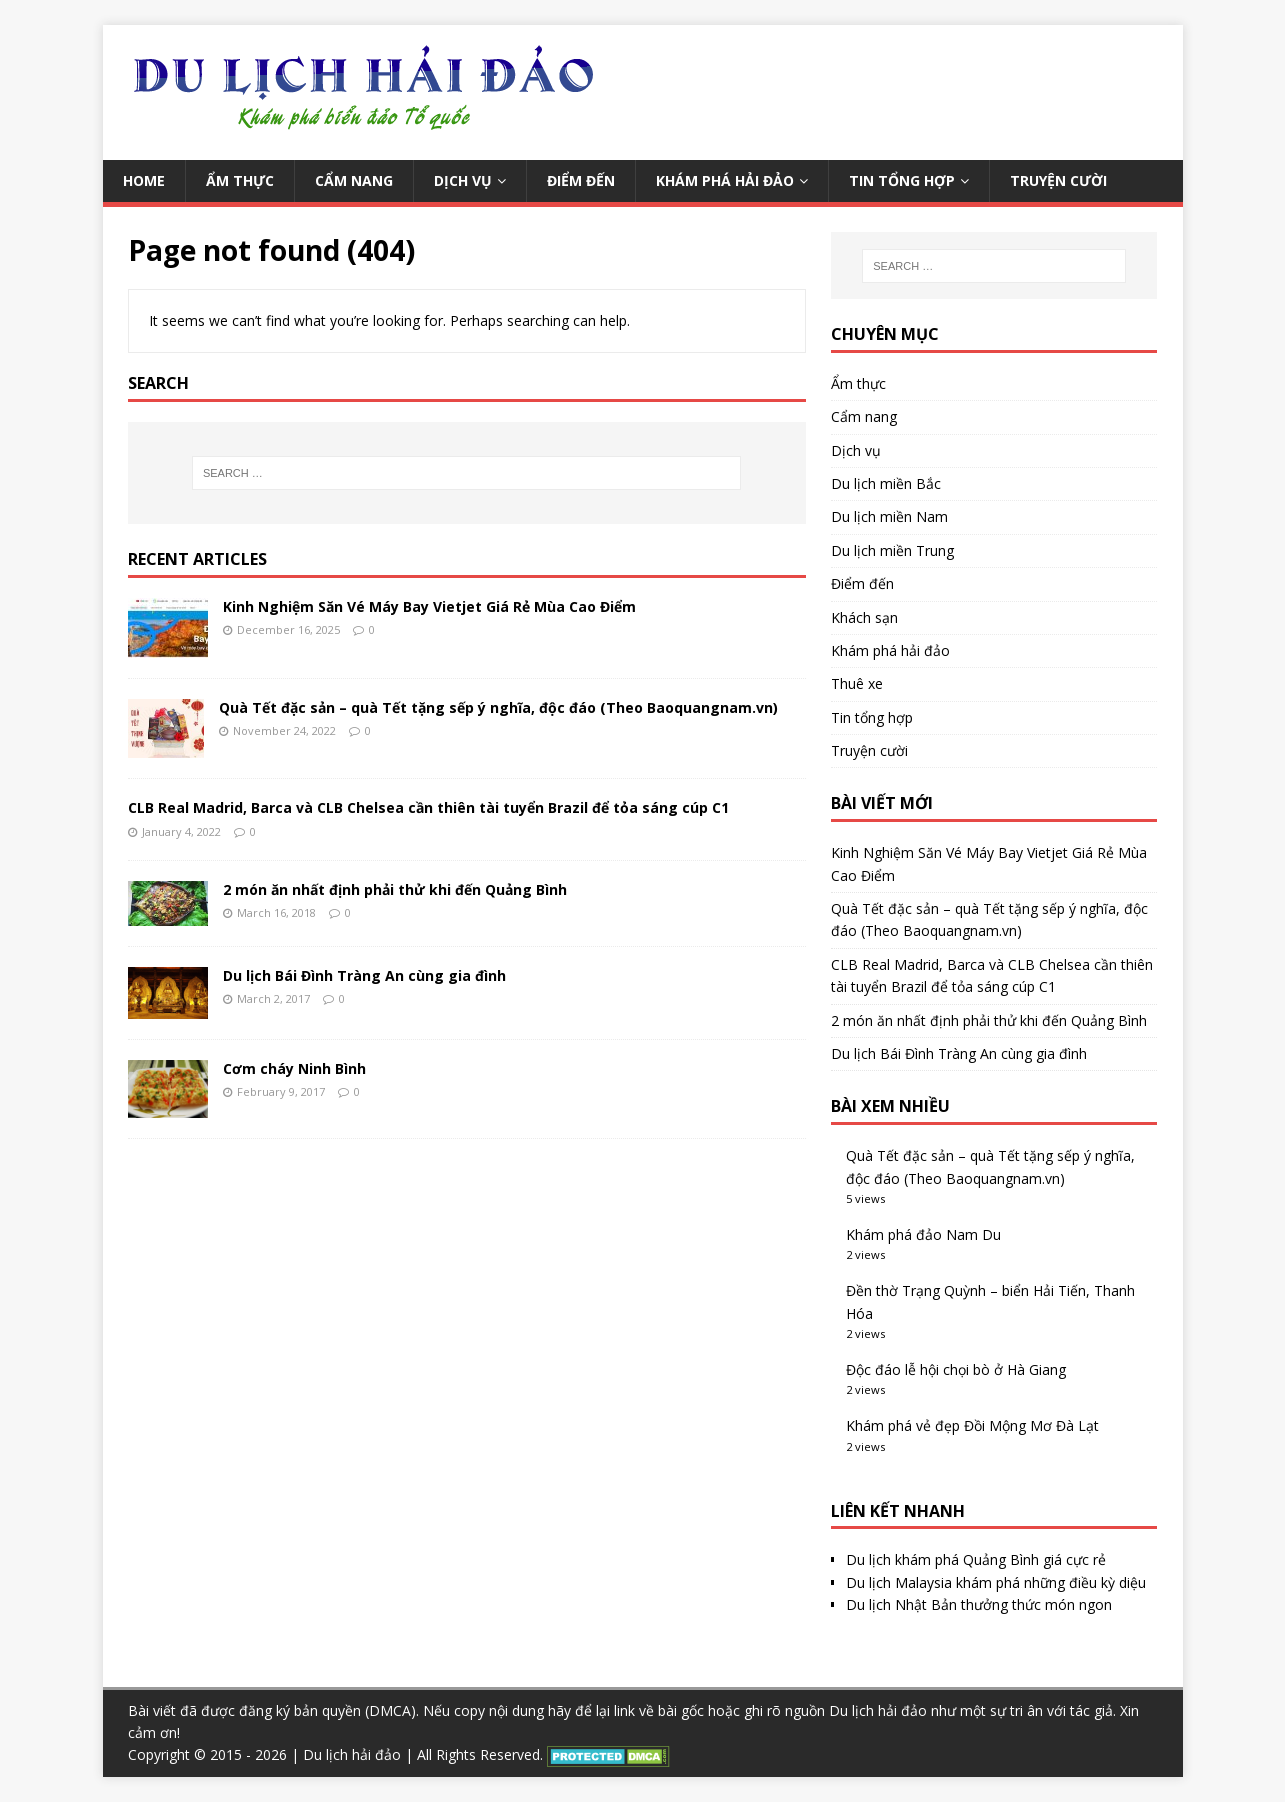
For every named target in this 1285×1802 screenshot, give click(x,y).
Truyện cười (1058, 180)
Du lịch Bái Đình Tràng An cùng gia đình (364, 975)
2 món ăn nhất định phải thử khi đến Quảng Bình (395, 889)
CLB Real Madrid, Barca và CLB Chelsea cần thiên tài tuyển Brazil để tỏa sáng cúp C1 (428, 807)
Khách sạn (864, 617)
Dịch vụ (463, 180)
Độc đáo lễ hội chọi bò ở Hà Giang (956, 1369)
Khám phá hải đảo (725, 180)
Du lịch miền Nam (889, 516)
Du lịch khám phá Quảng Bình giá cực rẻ (976, 1559)
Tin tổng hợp (902, 180)
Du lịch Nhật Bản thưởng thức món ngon (979, 1604)
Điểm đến (581, 180)
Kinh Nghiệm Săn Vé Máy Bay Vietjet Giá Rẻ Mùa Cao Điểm (429, 606)
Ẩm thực (240, 180)
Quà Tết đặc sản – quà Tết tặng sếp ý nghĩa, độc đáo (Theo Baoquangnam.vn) (498, 707)
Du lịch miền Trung (892, 550)
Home (144, 180)
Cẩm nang (354, 180)
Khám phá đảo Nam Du (923, 1234)
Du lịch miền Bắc (886, 483)
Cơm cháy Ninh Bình (294, 1068)
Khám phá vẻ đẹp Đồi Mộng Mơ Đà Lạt (972, 1425)
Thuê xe (857, 683)
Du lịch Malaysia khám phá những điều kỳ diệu (996, 1582)
